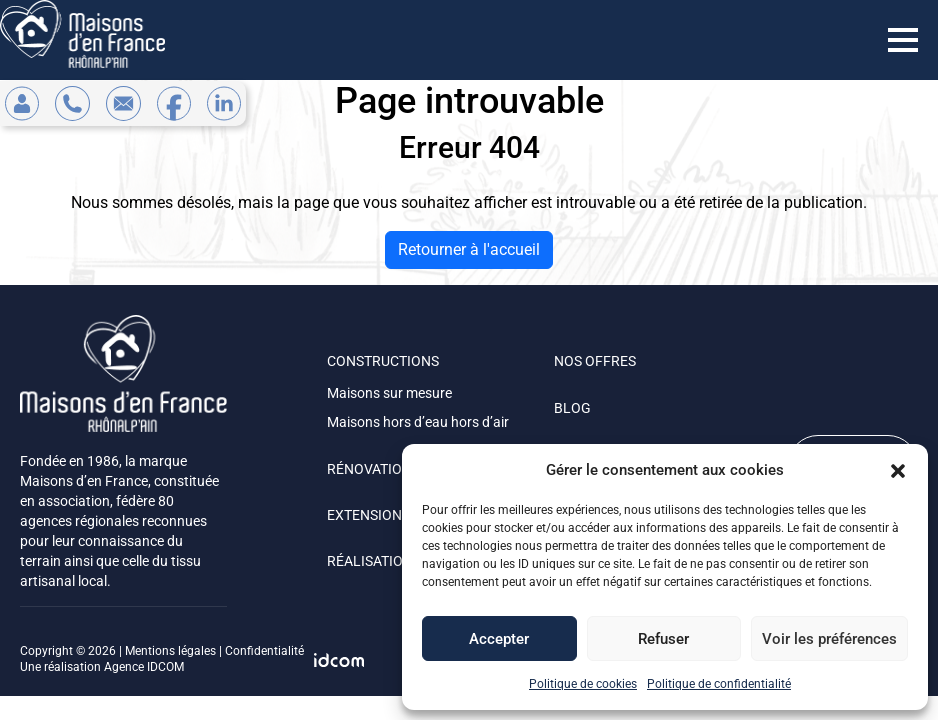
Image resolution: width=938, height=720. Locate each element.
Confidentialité (264, 651)
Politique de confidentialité (719, 684)
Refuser (663, 639)
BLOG (572, 408)
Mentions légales (170, 651)
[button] (898, 470)
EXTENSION (364, 515)
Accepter (499, 639)
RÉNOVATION (369, 469)
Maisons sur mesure (389, 393)
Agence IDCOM (144, 667)
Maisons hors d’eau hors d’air (418, 422)
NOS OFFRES (595, 361)
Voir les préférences (829, 639)
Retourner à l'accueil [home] (469, 249)
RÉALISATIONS (374, 561)
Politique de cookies (583, 684)
